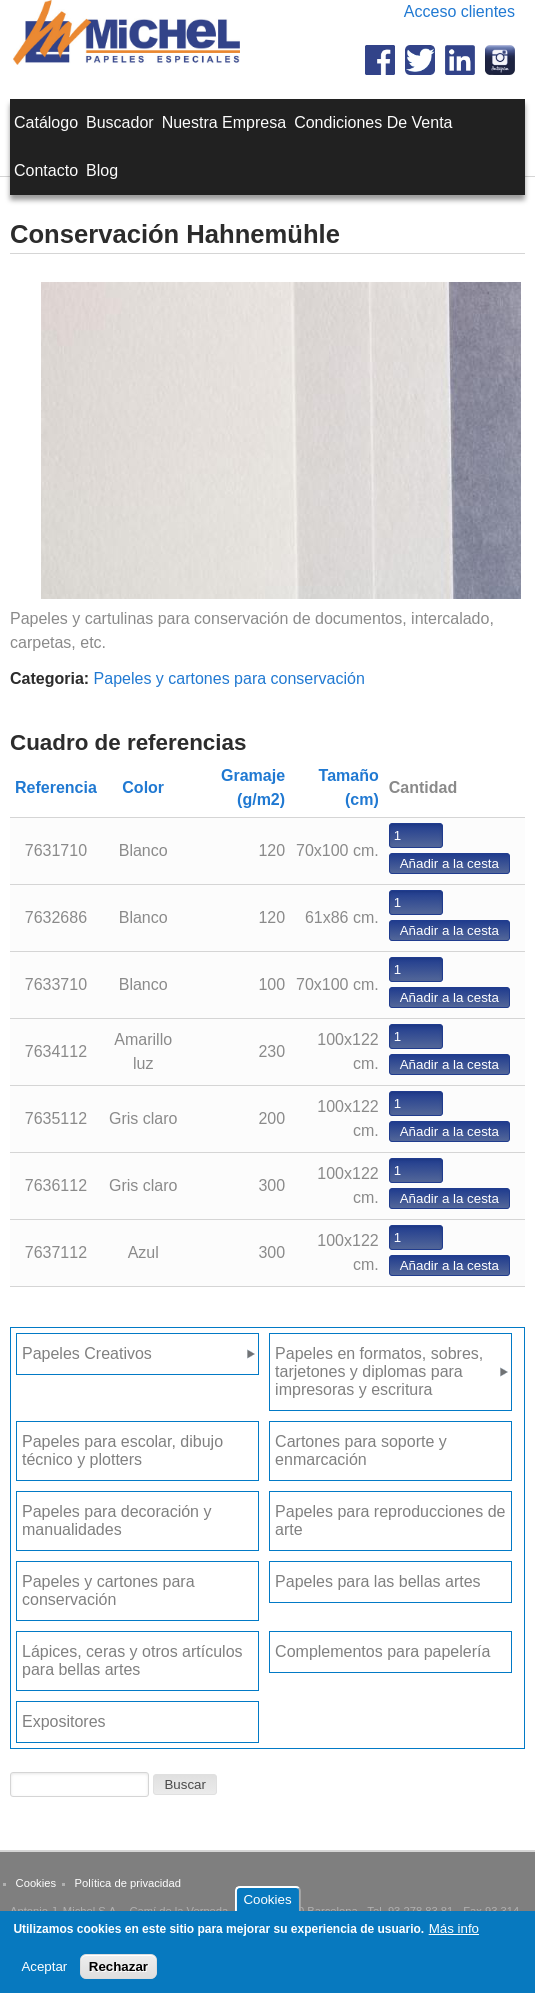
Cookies (36, 1883)
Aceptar (44, 1972)
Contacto (46, 170)
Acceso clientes (459, 11)
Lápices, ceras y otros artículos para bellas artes (132, 1660)
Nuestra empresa (224, 122)
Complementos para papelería (382, 1651)
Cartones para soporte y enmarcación (361, 1450)
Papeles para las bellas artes (377, 1581)
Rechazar (118, 1972)
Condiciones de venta (373, 122)
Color (143, 787)
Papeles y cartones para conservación (229, 678)
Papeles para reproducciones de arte (390, 1520)
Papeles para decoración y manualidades (116, 1520)
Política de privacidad (128, 1883)
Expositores (64, 1721)
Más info (454, 1935)
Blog (102, 170)
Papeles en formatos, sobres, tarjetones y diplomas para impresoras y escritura (379, 1371)
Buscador (120, 122)
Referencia (56, 787)
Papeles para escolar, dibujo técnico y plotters (122, 1450)
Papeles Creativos (87, 1353)
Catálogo (46, 122)
